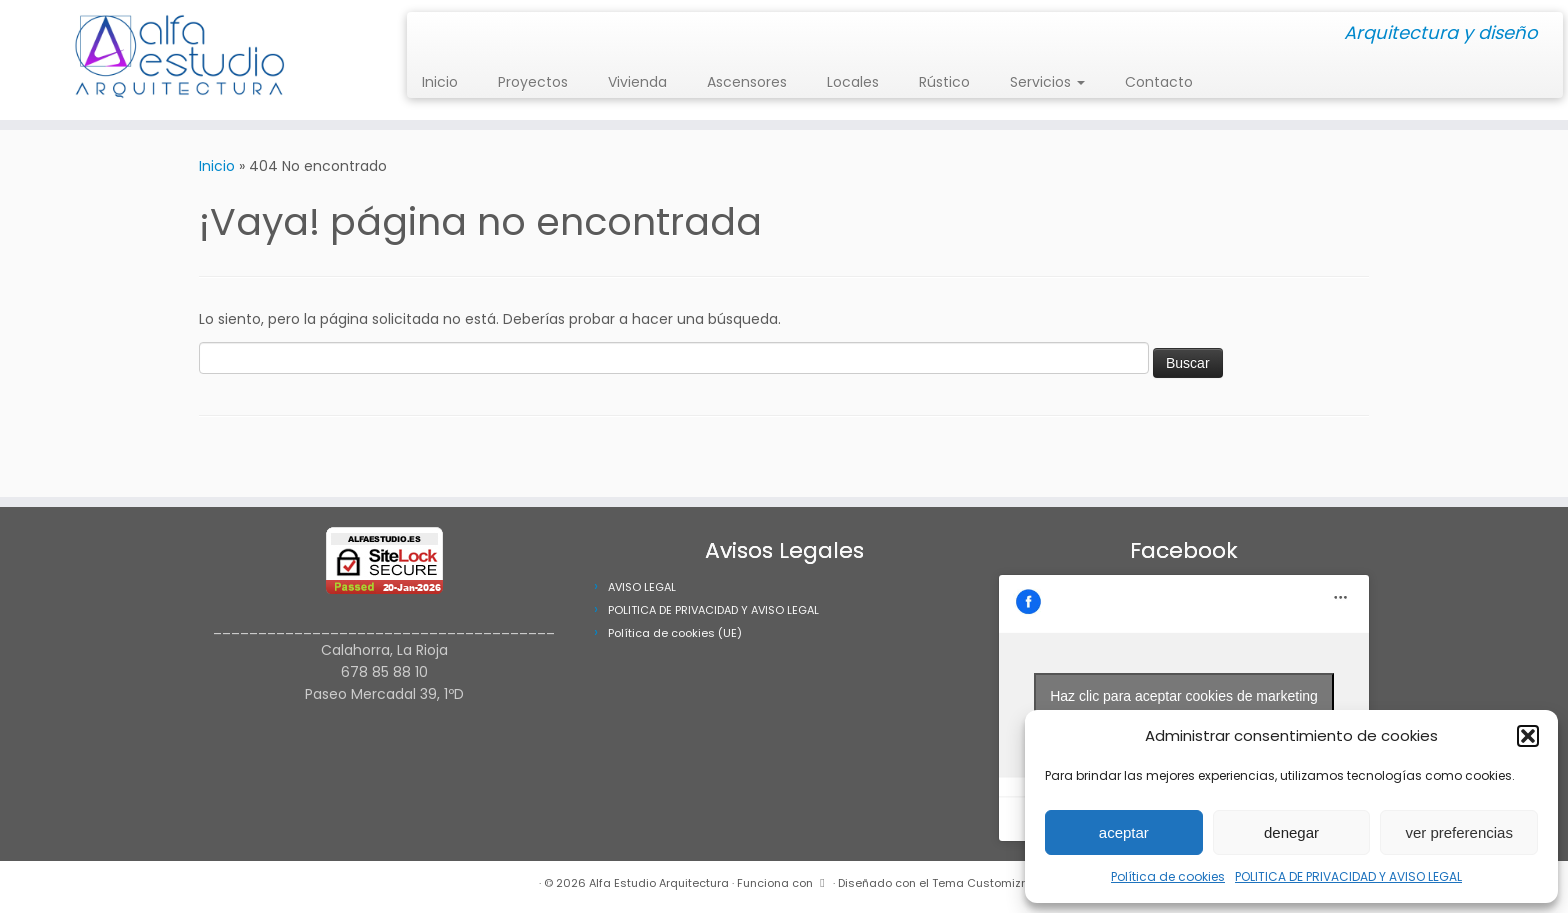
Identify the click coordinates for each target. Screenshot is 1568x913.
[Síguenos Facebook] (441, 34)
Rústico (944, 82)
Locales (853, 82)
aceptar (1124, 832)
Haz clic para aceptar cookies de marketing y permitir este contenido (1184, 707)
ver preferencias (1459, 832)
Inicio (440, 82)
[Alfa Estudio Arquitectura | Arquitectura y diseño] (181, 60)
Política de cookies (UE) (675, 633)
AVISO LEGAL (642, 587)
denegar (1291, 832)
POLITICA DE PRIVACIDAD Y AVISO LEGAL (1348, 876)
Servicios (1047, 82)
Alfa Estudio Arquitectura (659, 883)
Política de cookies (1168, 876)
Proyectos (533, 82)
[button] (1528, 736)
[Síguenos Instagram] (428, 34)
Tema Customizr (978, 883)
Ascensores (747, 82)
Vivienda (637, 82)
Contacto (1159, 82)
